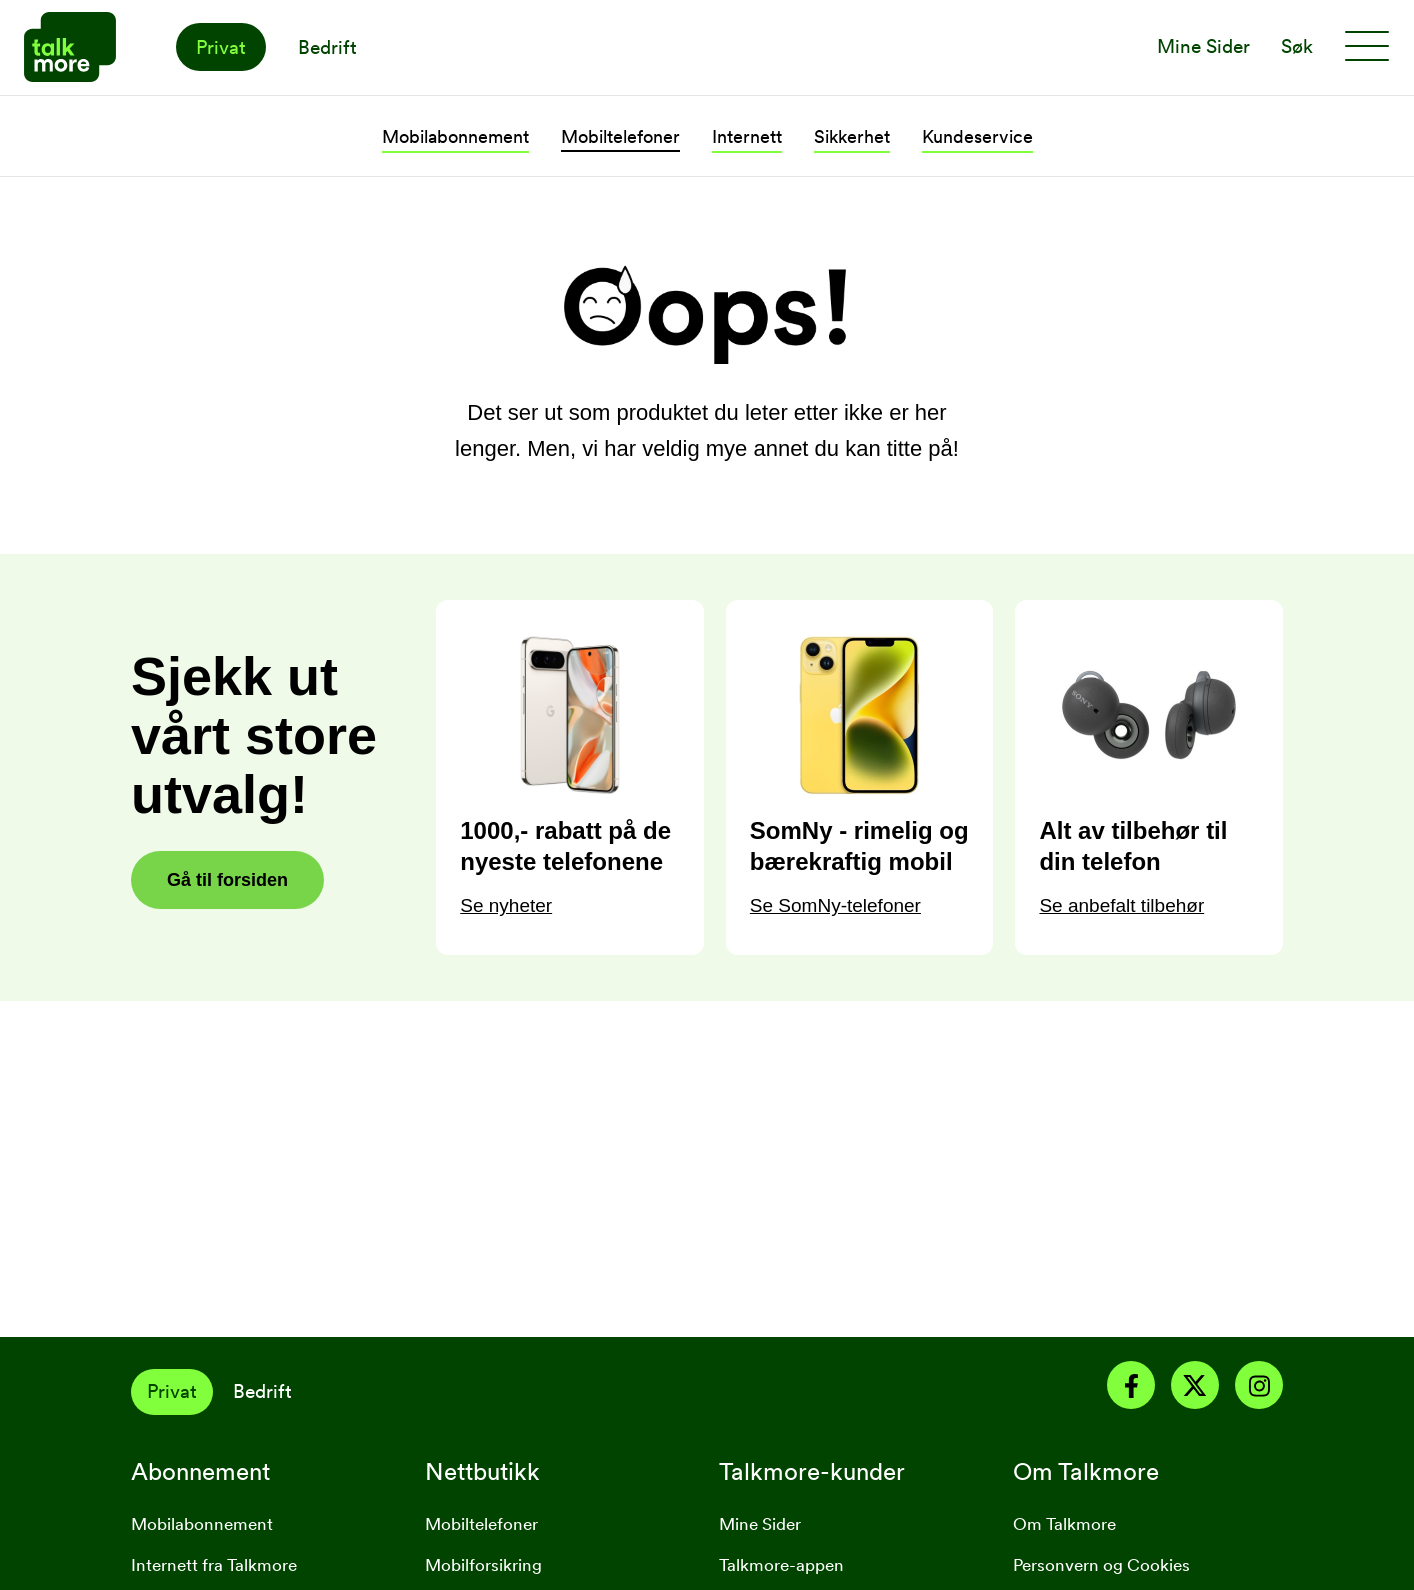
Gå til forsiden (227, 880)
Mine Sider (760, 1524)
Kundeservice (977, 136)
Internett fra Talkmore (214, 1565)
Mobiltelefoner (620, 136)
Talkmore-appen (781, 1565)
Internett (747, 136)
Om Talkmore (1064, 1524)
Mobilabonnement (455, 136)
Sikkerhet (852, 136)
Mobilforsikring (483, 1565)
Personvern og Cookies (1101, 1565)
